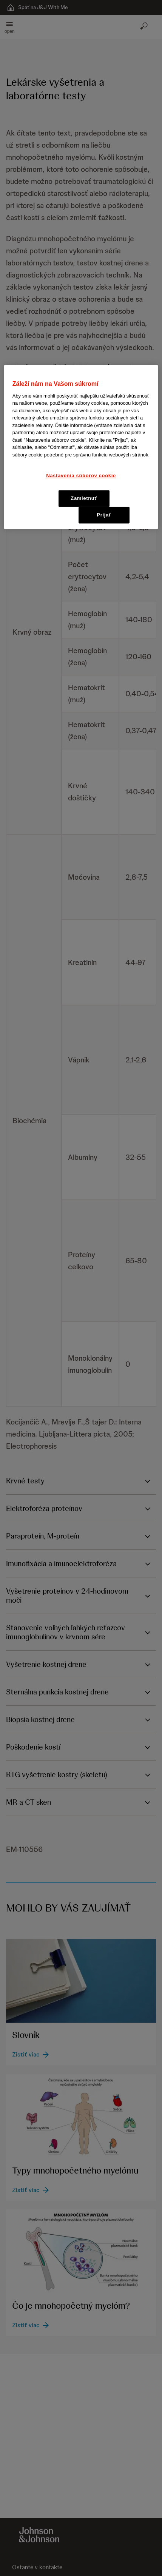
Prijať (104, 515)
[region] (81, 447)
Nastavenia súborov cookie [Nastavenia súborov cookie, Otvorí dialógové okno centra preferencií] (81, 476)
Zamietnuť (84, 498)
